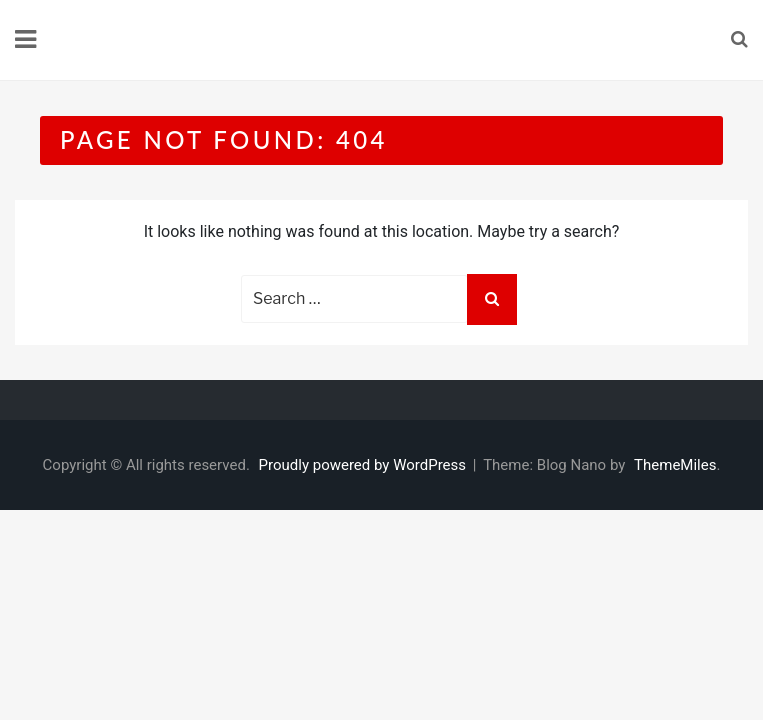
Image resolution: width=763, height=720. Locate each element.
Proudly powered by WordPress (364, 465)
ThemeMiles (675, 465)
